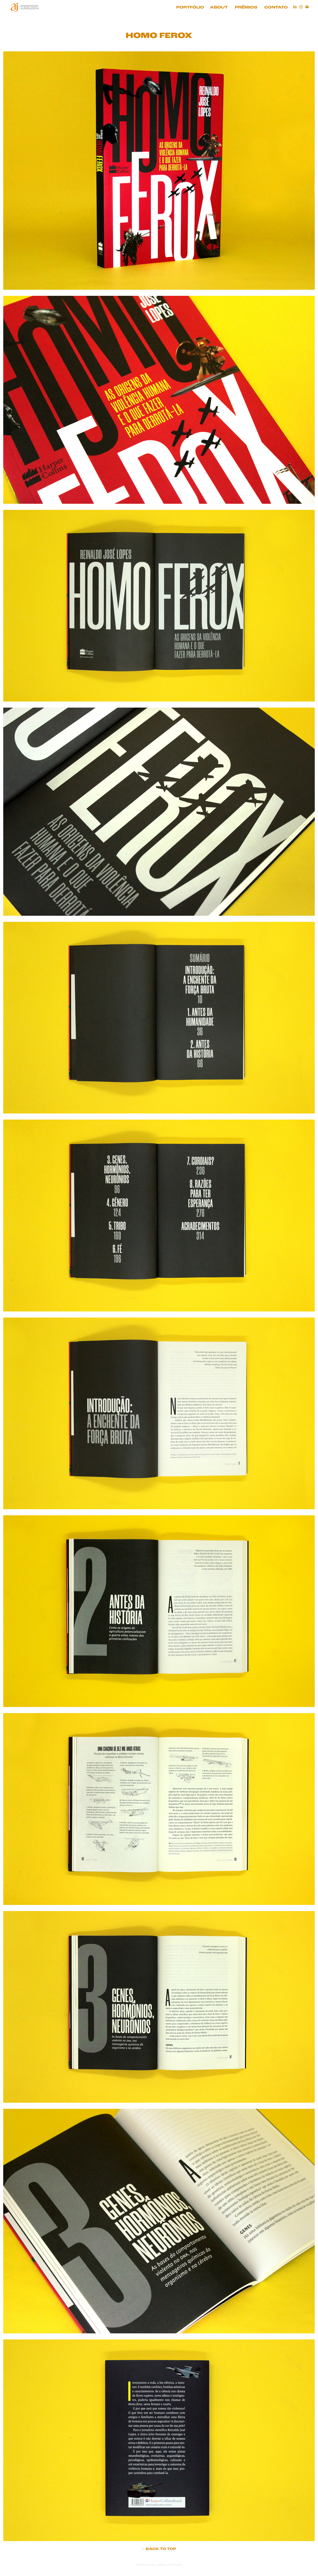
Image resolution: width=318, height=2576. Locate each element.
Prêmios (246, 7)
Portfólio (190, 7)
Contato (276, 7)
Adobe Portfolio (169, 2564)
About (219, 7)
